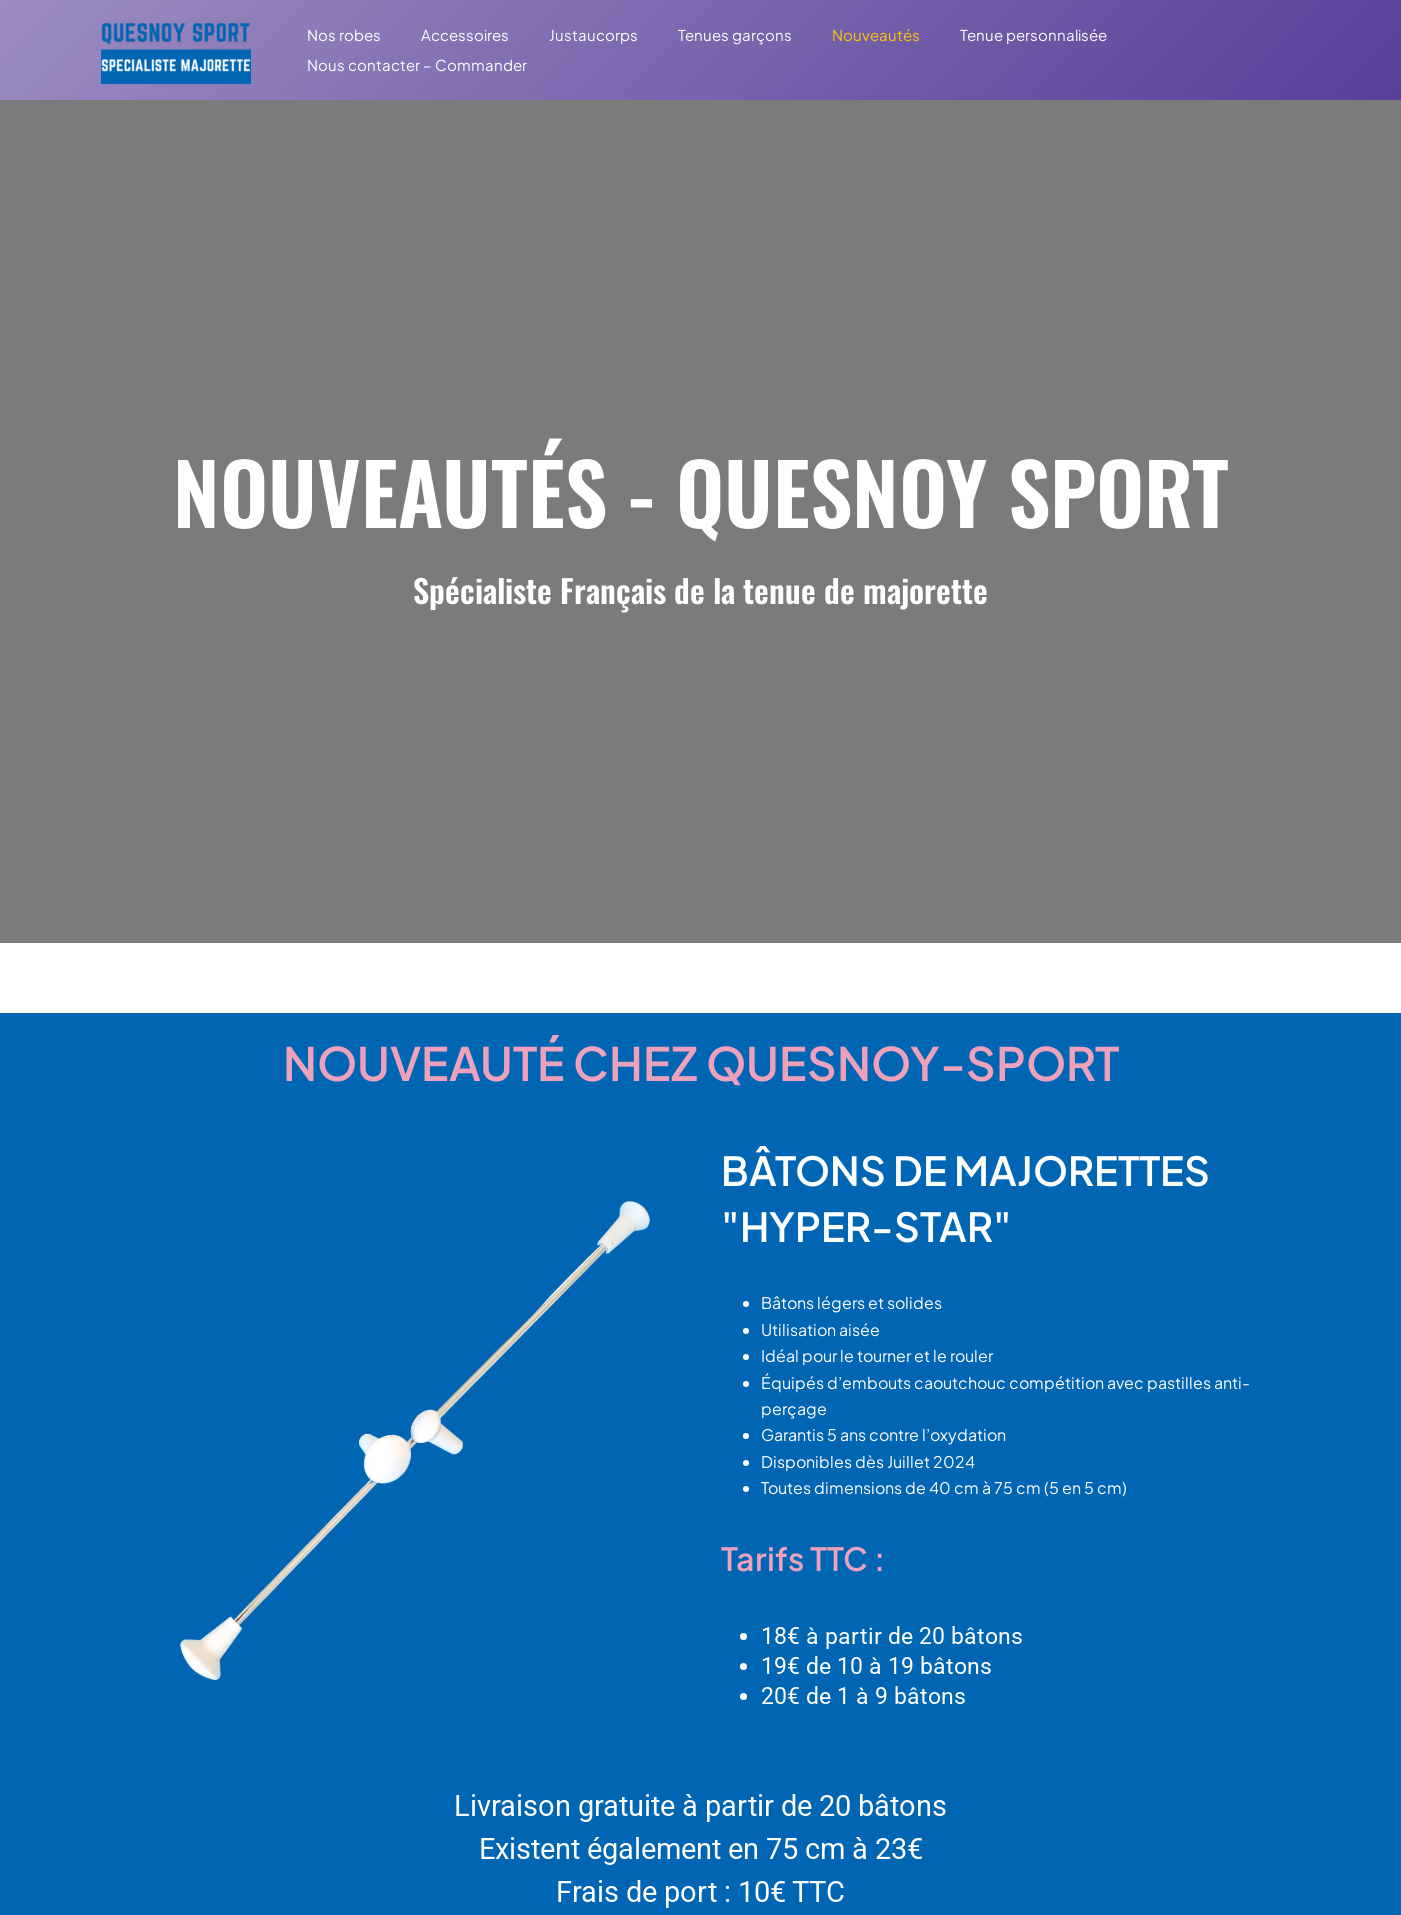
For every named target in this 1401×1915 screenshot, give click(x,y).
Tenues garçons (700, 34)
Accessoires (450, 34)
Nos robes (339, 34)
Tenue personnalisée (978, 34)
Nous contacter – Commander (412, 64)
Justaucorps (568, 34)
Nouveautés (831, 34)
